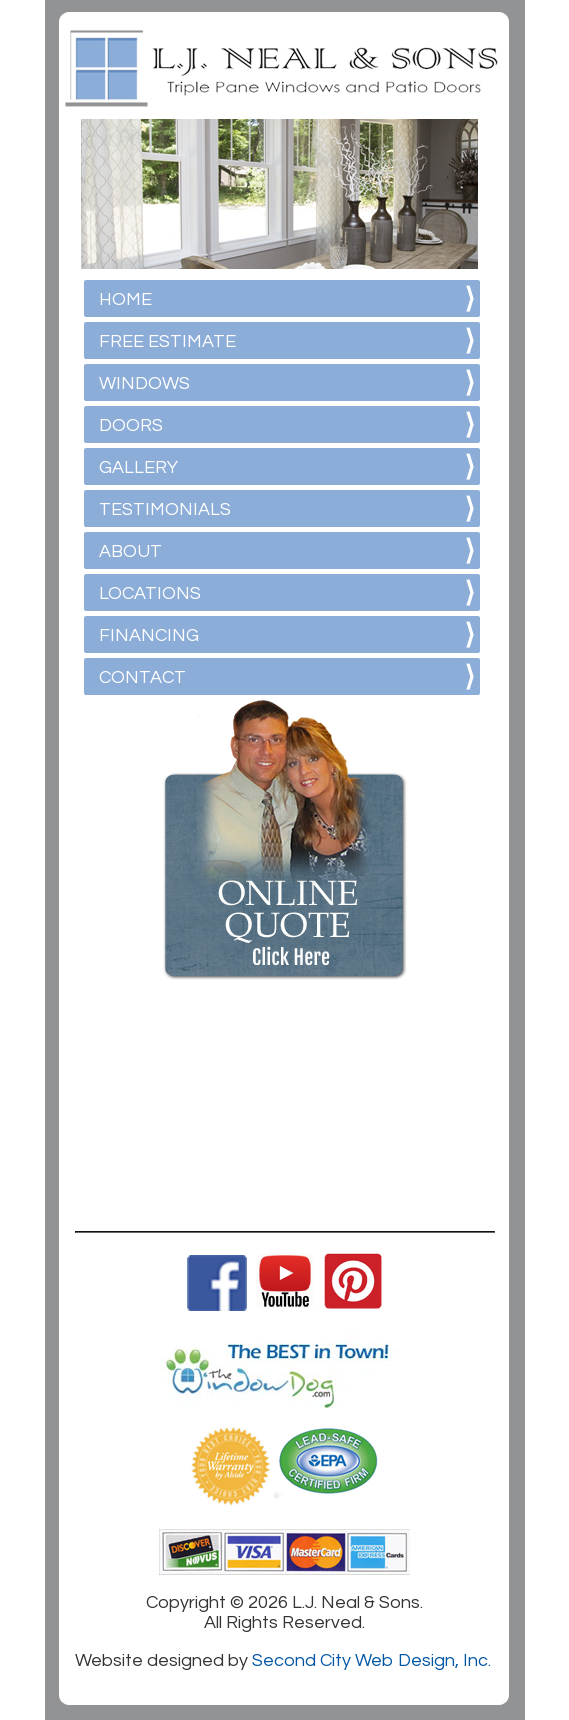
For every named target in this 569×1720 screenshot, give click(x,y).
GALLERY (138, 467)
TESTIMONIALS (165, 509)
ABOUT (130, 551)
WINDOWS (144, 383)
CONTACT (142, 677)
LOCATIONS (150, 593)
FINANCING (149, 635)
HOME (125, 299)
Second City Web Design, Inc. (371, 1660)
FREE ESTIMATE (167, 341)
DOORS (131, 425)
